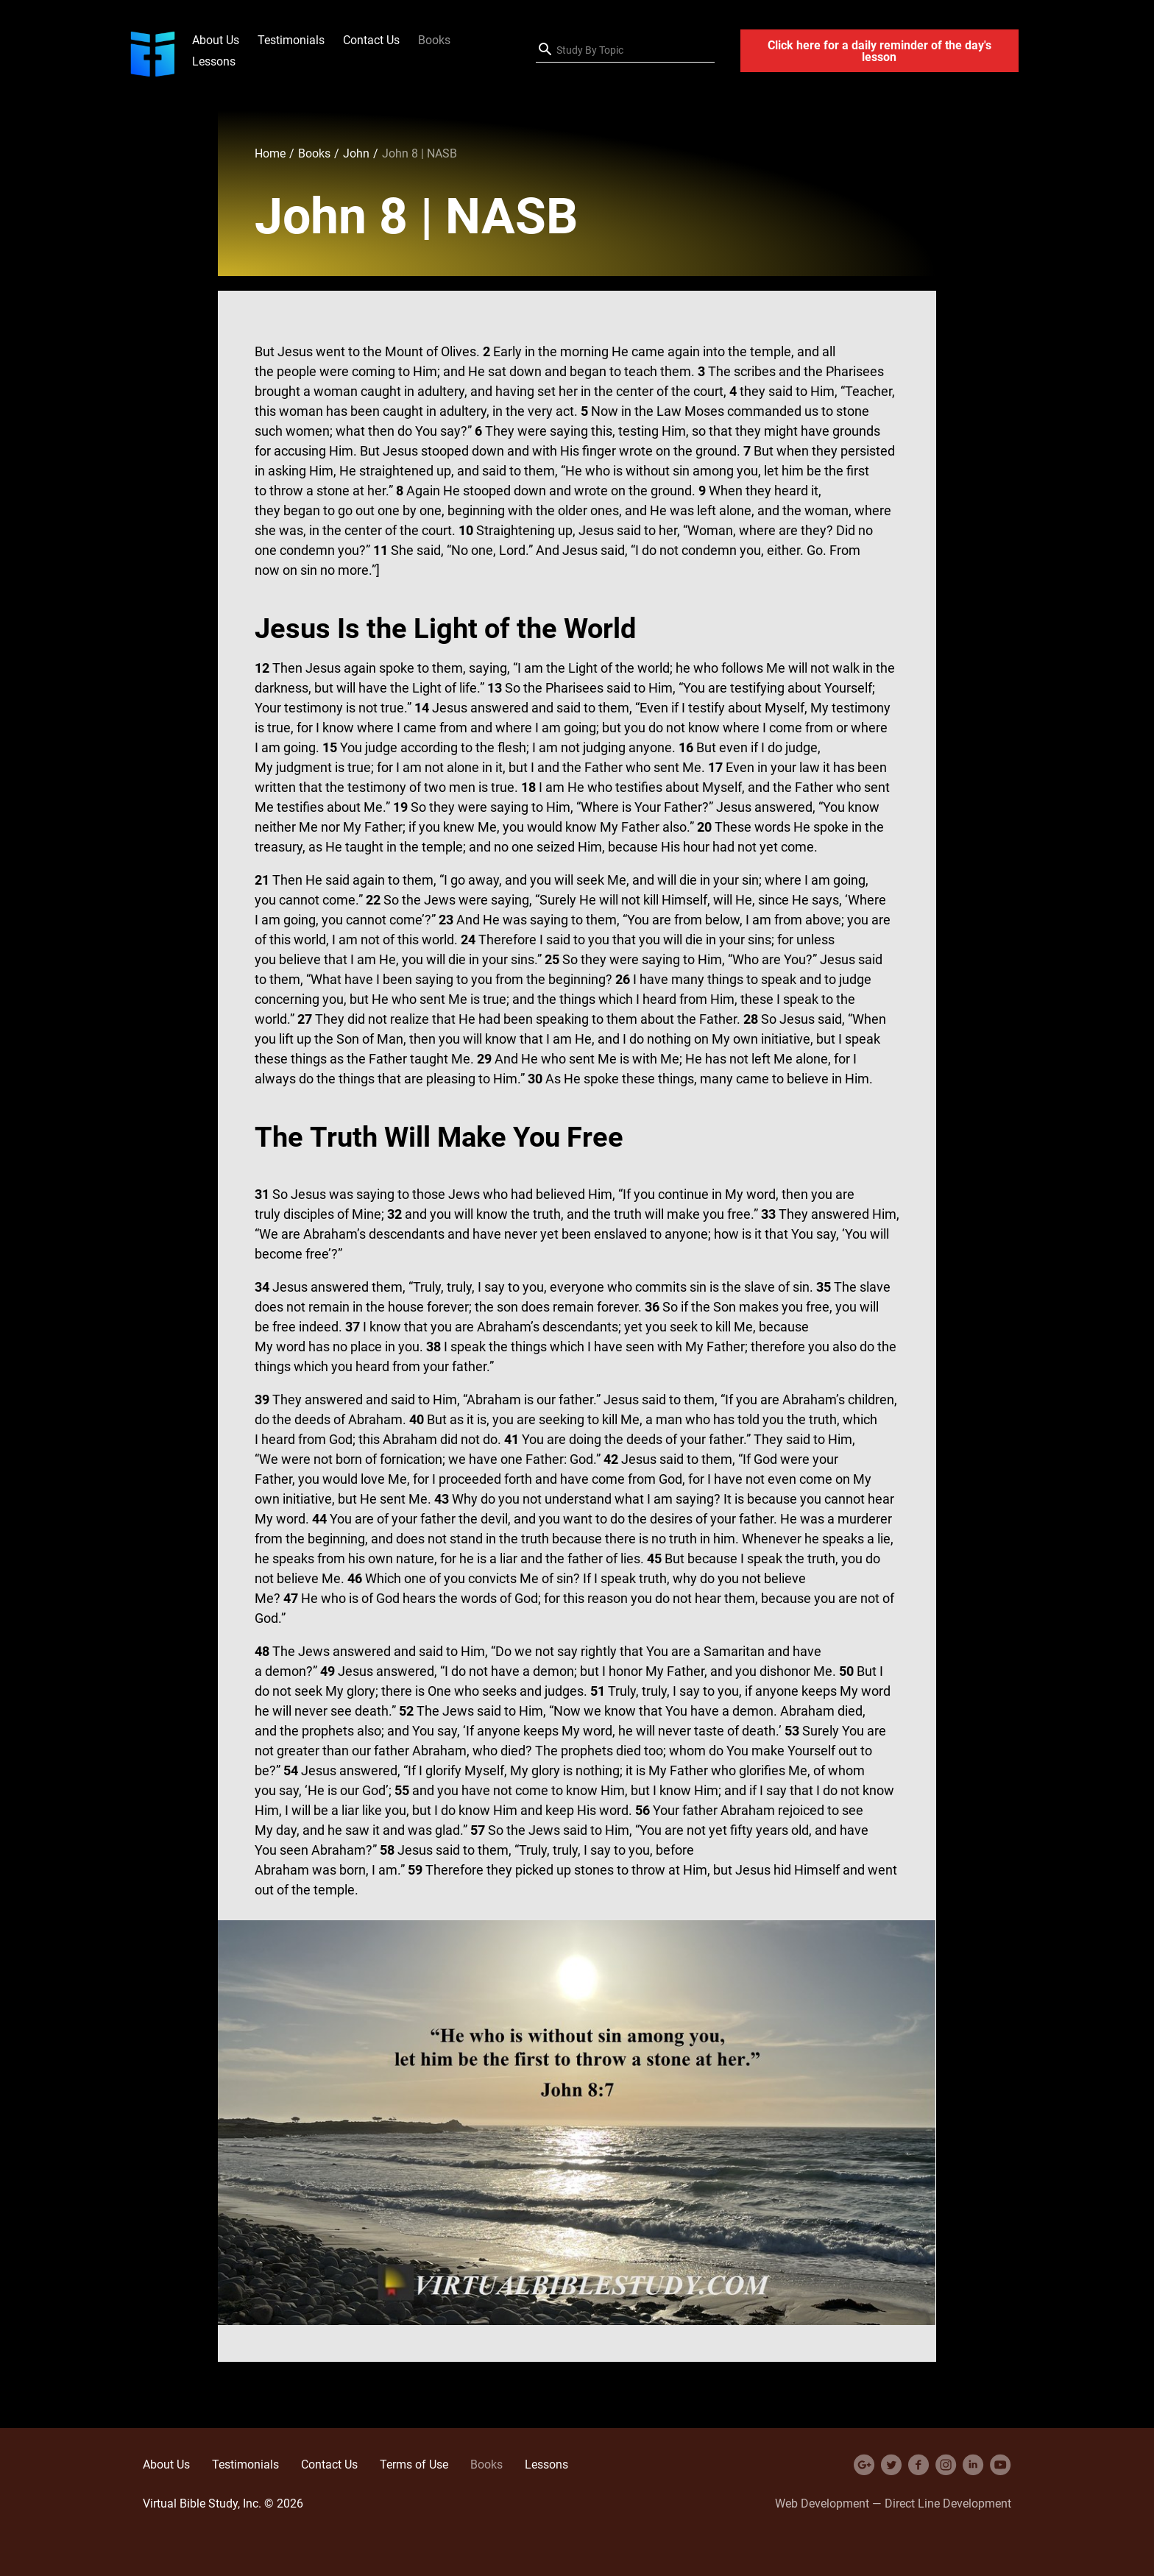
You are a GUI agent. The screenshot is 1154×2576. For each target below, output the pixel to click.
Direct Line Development (948, 2503)
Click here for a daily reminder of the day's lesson (879, 51)
